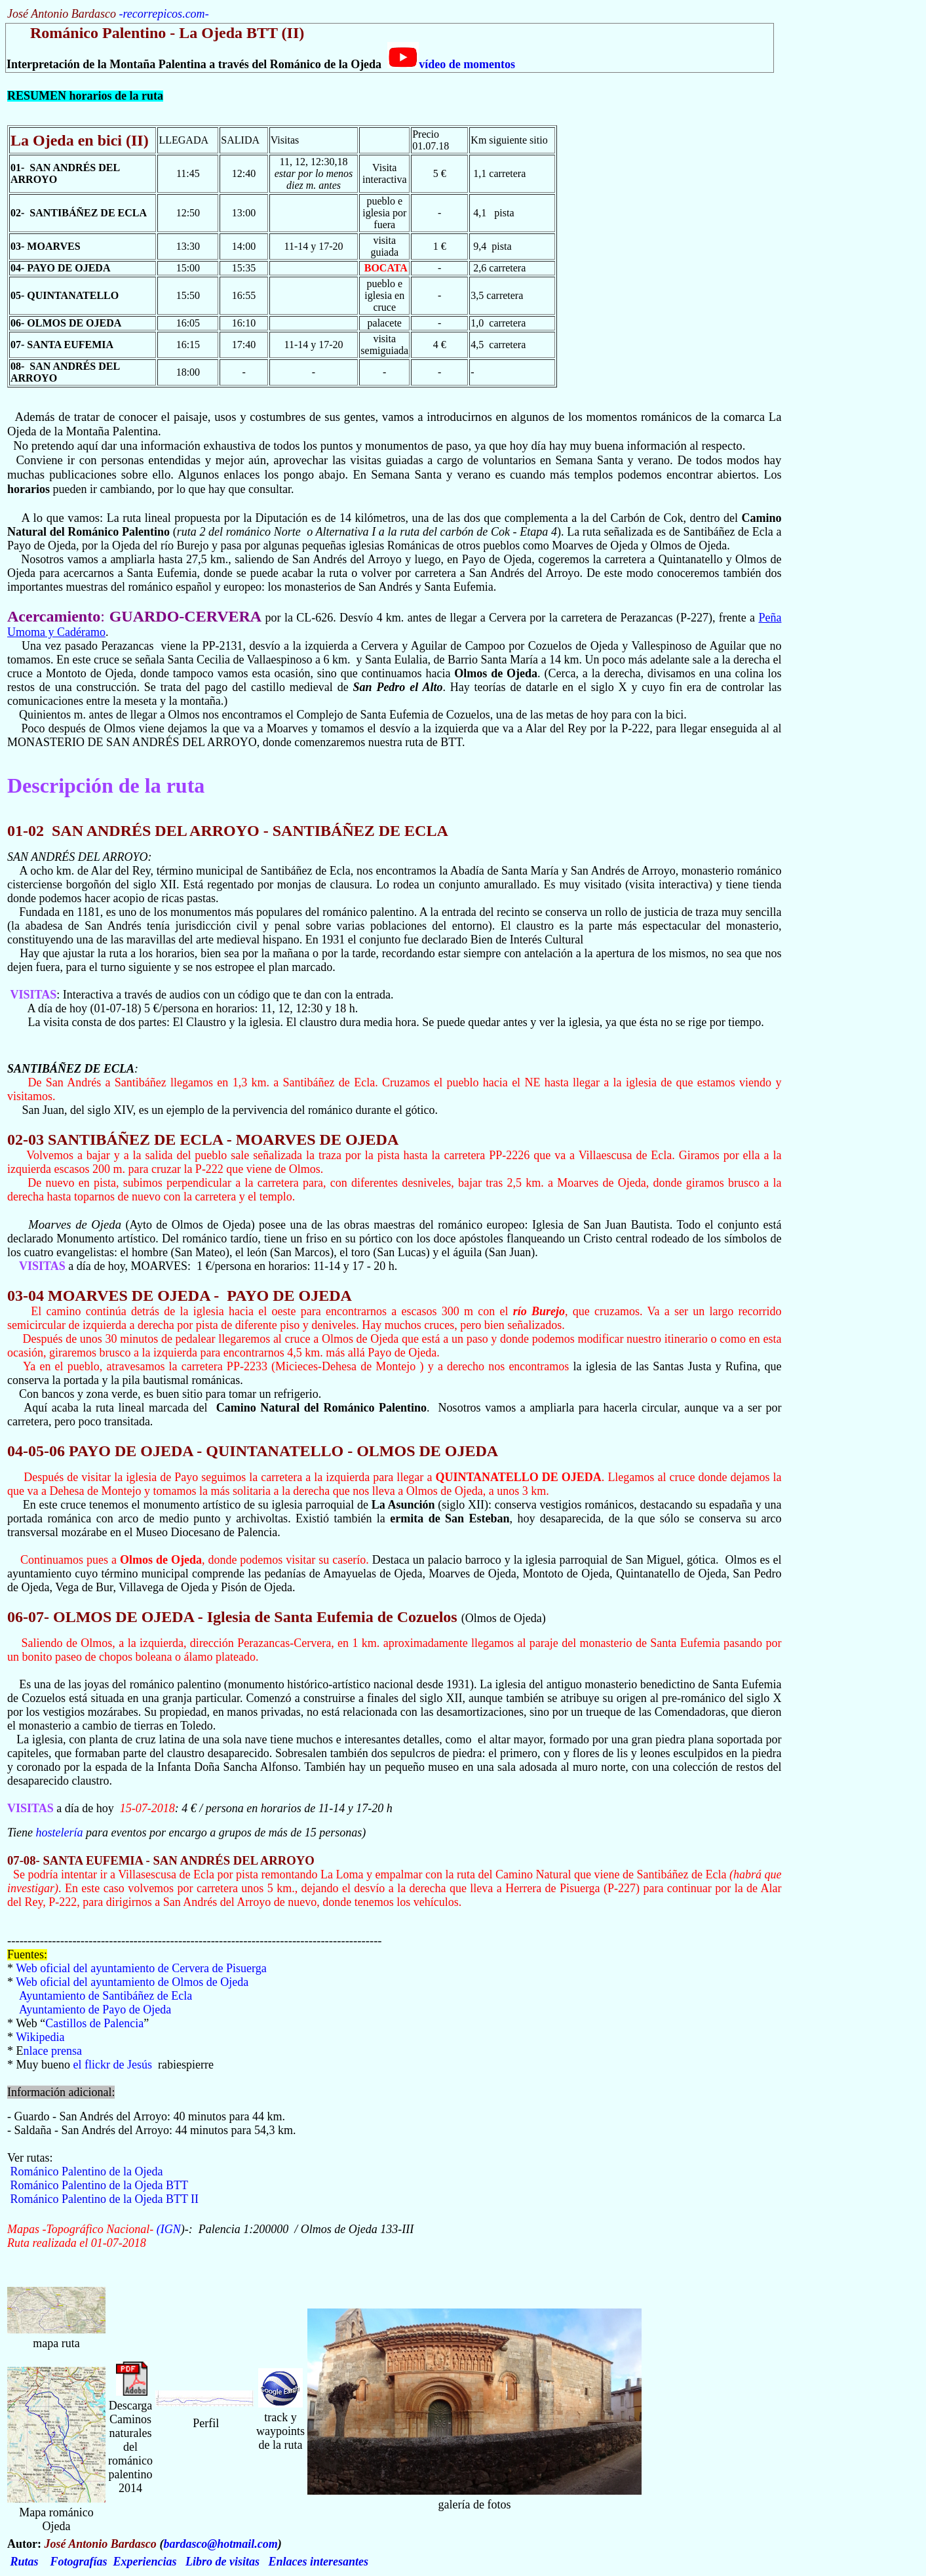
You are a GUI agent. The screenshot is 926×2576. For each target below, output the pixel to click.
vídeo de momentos (451, 64)
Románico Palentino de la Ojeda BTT (99, 2185)
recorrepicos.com (163, 13)
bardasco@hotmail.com (220, 2543)
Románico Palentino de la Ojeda (86, 2171)
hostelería (59, 1832)
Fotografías (78, 2561)
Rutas (24, 2561)
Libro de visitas (222, 2561)
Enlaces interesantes (319, 2561)
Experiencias (145, 2561)
